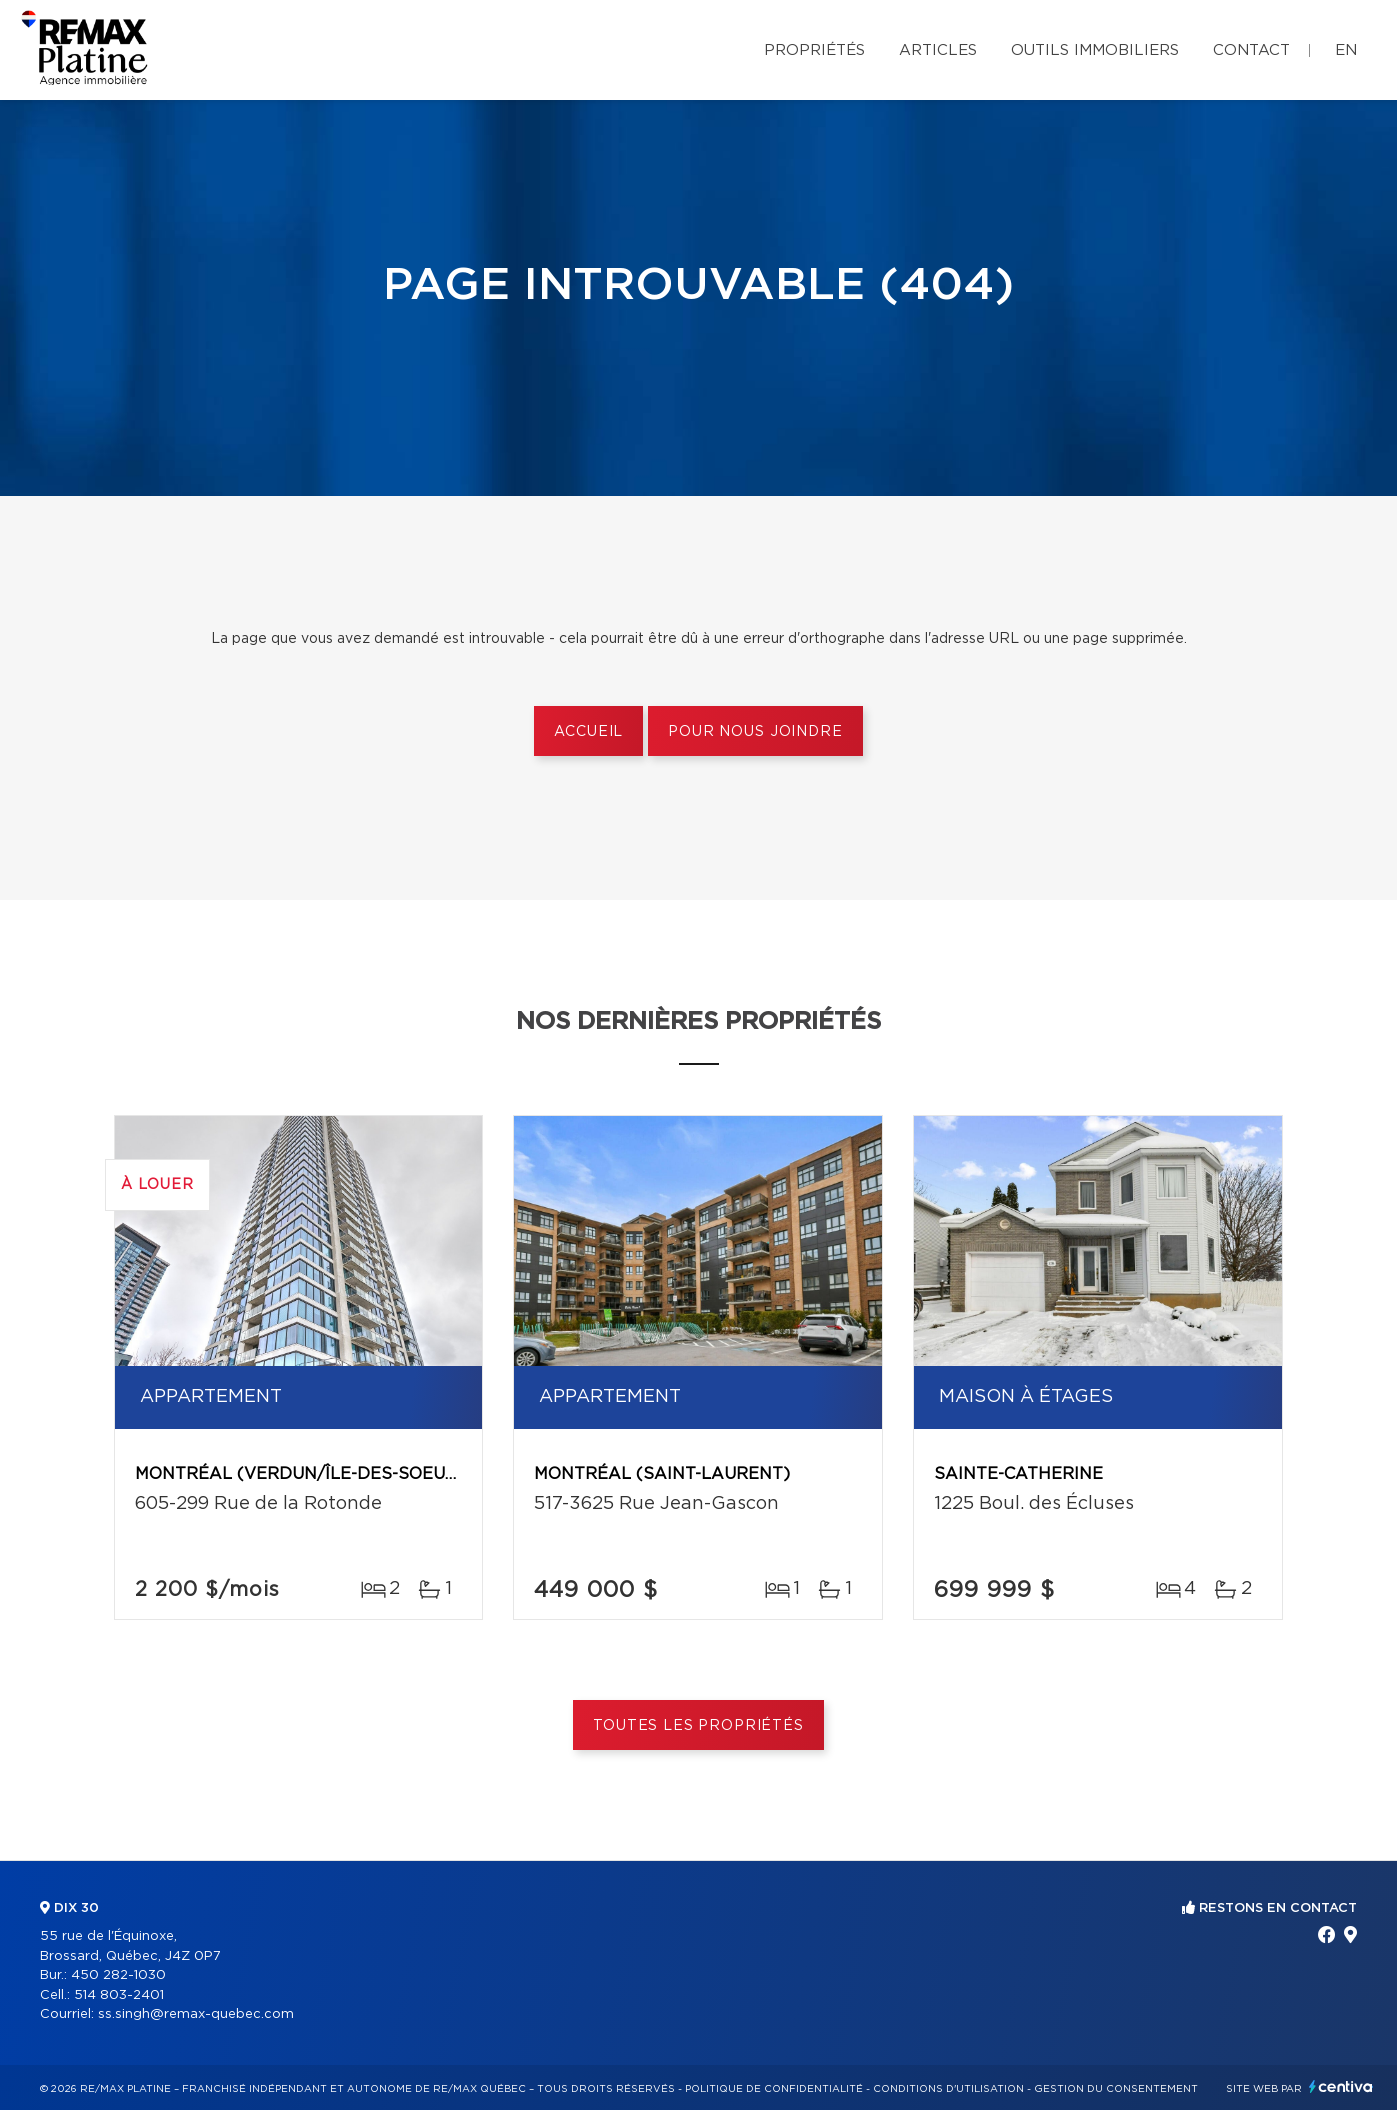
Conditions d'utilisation (948, 2089)
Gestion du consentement (1116, 2089)
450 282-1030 (118, 1975)
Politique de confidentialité (774, 2089)
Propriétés (814, 50)
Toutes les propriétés (698, 1726)
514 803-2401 (119, 1995)
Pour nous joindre (755, 732)
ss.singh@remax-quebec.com (196, 2014)
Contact (1251, 50)
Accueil (588, 732)
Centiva (1341, 2086)
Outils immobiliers (1095, 50)
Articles (938, 50)
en (1346, 50)
